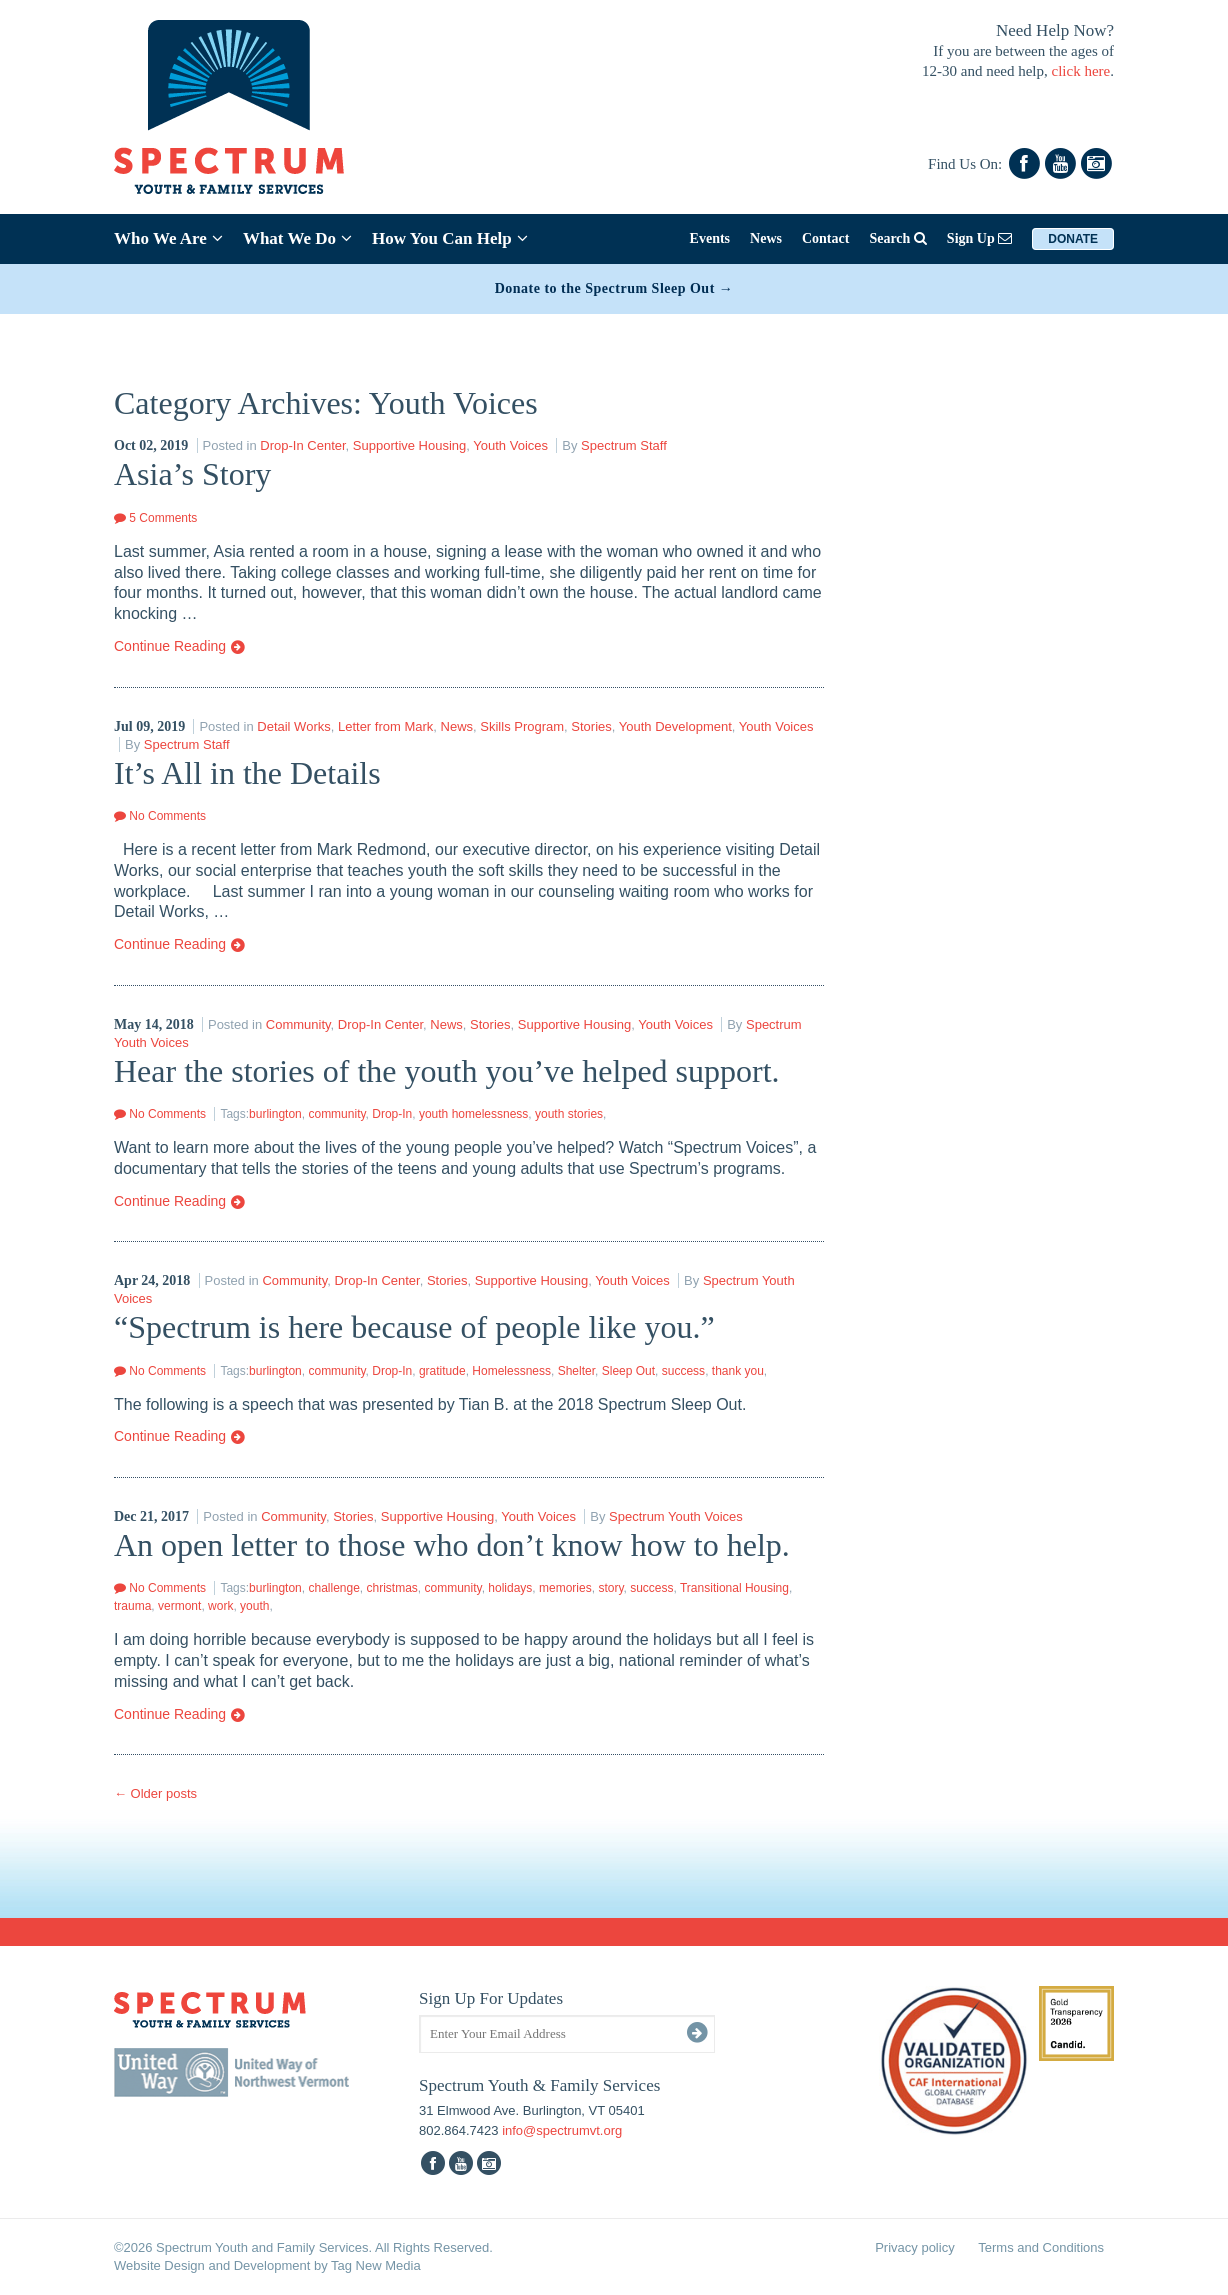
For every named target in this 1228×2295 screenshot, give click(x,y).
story (610, 1588)
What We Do (297, 238)
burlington (275, 1114)
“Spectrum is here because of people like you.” (414, 1327)
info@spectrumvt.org (562, 2130)
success (683, 1371)
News (766, 238)
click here (1081, 71)
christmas (392, 1588)
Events (710, 238)
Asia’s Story (192, 474)
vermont (179, 1606)
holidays (510, 1588)
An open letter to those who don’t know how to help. (452, 1545)
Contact (825, 238)
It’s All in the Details (247, 773)
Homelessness (511, 1371)
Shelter (576, 1371)
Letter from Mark (385, 726)
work (220, 1606)
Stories (591, 726)
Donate (1073, 239)
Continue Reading (180, 647)
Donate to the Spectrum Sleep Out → (614, 288)
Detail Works (293, 726)
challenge (333, 1588)
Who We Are (168, 238)
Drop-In (392, 1114)
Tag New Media (376, 2265)
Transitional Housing (734, 1588)
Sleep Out (628, 1371)
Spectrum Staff (624, 445)
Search (897, 238)
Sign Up (979, 238)
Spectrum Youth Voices (676, 1516)
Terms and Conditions (1041, 2247)
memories (565, 1588)
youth (254, 1606)
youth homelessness (473, 1114)
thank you (738, 1371)
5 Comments (155, 518)
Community (298, 1024)
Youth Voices (510, 445)
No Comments (160, 816)
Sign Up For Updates (491, 1998)
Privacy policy (914, 2247)
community (336, 1114)
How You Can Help (450, 238)
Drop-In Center (302, 445)
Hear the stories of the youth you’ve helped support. (447, 1071)
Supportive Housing (409, 445)
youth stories (569, 1114)
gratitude (442, 1371)
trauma (132, 1606)
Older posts (155, 1793)
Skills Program (522, 726)
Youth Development (675, 726)
